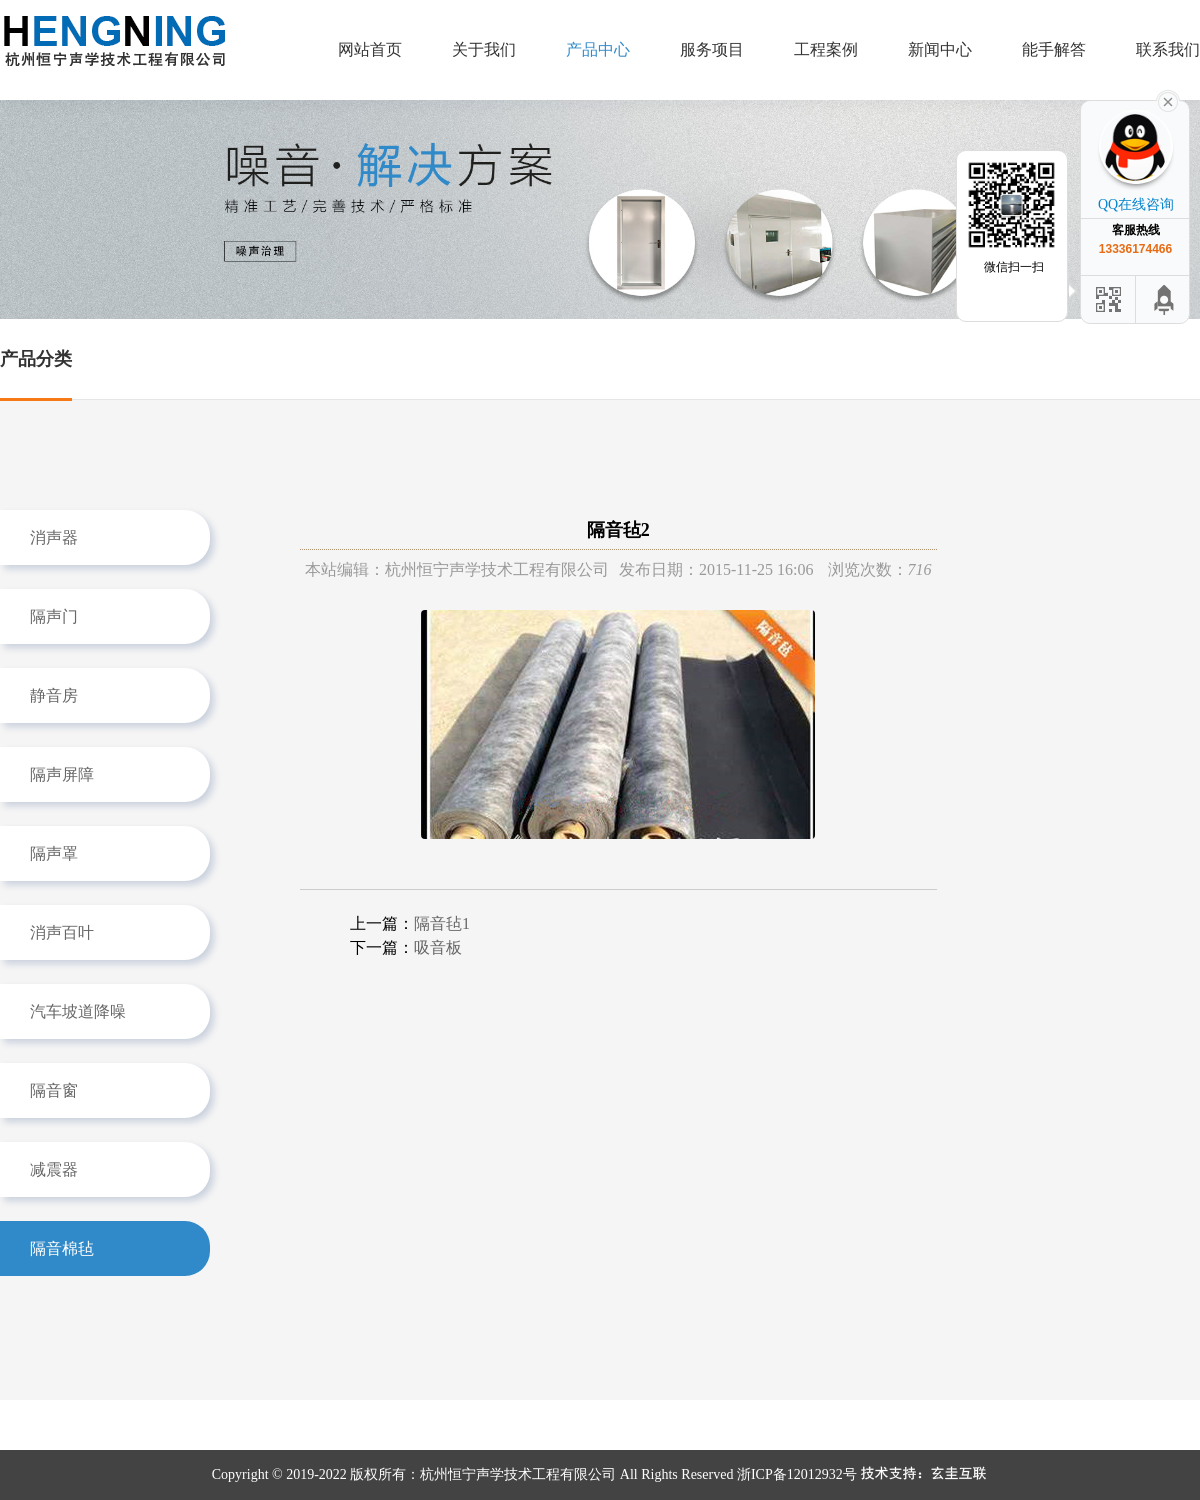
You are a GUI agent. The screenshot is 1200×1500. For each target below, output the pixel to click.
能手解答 (1054, 49)
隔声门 (54, 616)
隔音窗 (54, 1090)
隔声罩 (54, 853)
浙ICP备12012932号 (797, 1474)
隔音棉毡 (62, 1248)
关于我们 (484, 49)
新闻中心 (940, 49)
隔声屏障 (62, 774)
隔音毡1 (442, 923)
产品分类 (36, 359)
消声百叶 (62, 932)
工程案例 (826, 49)
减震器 (54, 1169)
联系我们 (1168, 49)
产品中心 (598, 49)
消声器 (54, 537)
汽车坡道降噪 (78, 1011)
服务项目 (712, 49)
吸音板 (438, 947)
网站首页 (370, 49)
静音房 (54, 695)
